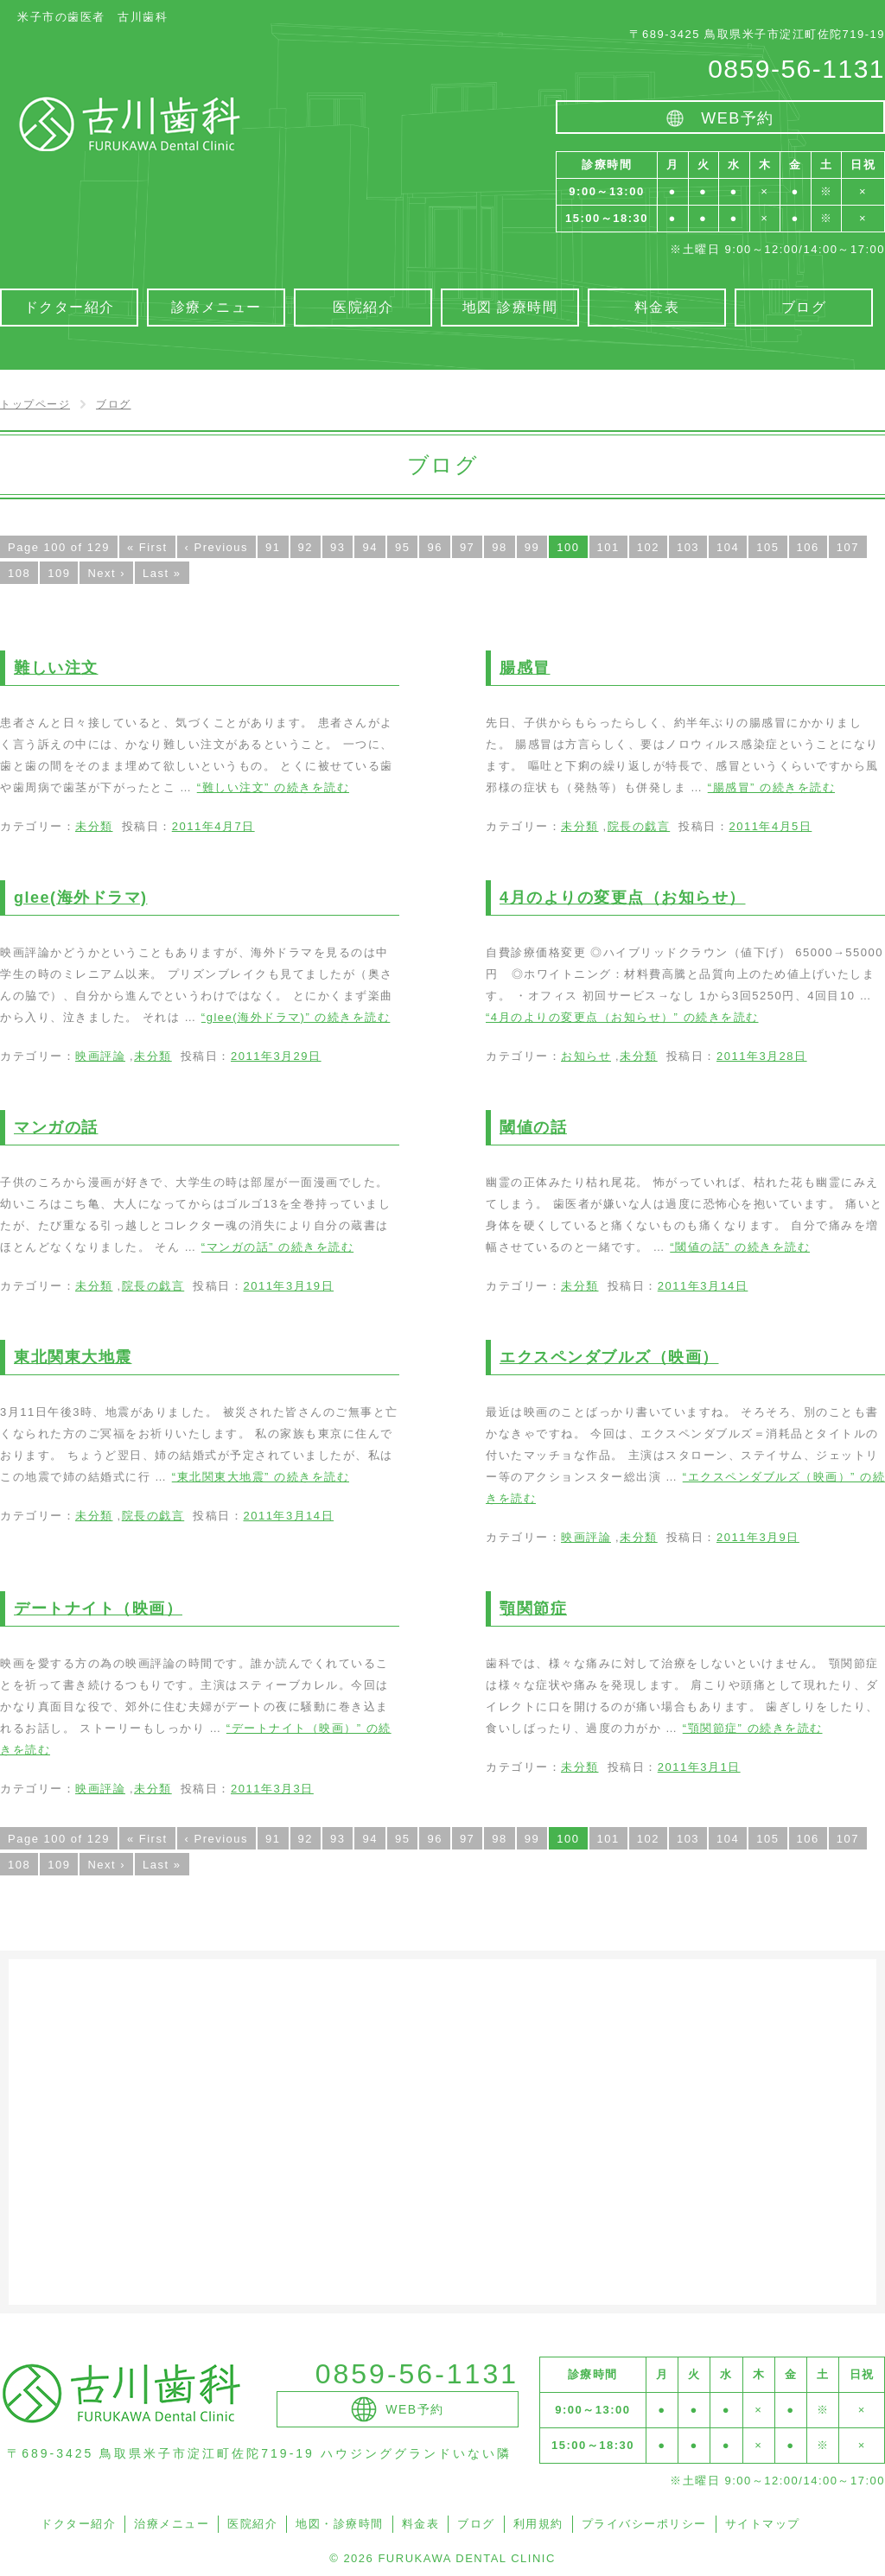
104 (727, 547)
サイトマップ (762, 2523)
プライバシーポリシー (644, 2523)
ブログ (476, 2523)
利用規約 (538, 2523)
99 (532, 547)
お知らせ (586, 1056)
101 (608, 547)
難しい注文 (56, 667)
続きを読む (273, 787)
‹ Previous (217, 547)
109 (59, 573)
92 (305, 547)
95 (402, 547)
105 (767, 547)
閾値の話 (533, 1127)
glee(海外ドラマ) (81, 897)
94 (369, 547)
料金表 (421, 2523)
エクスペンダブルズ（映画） (609, 1357)
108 (19, 573)
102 (648, 547)
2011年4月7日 (213, 826)
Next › (106, 573)
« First (147, 547)
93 (337, 547)
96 (434, 547)
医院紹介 (252, 2523)
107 (848, 547)
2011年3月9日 (757, 1537)
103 (688, 547)
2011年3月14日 (703, 1285)
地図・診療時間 (340, 2523)
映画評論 (100, 1056)
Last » (162, 573)
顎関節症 (533, 1608)
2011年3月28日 (761, 1056)
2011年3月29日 (276, 1056)
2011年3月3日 (272, 1788)
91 (272, 547)
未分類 (94, 826)
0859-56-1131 (796, 68)
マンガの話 (56, 1127)
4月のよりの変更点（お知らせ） (623, 897)
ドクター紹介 (78, 2523)
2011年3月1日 (699, 1767)
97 (467, 547)
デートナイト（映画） (98, 1608)
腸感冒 (525, 667)
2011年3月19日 (288, 1285)
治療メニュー (171, 2523)
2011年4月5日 (770, 826)
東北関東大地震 (73, 1357)
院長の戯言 (639, 826)
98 (499, 547)
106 (808, 547)
